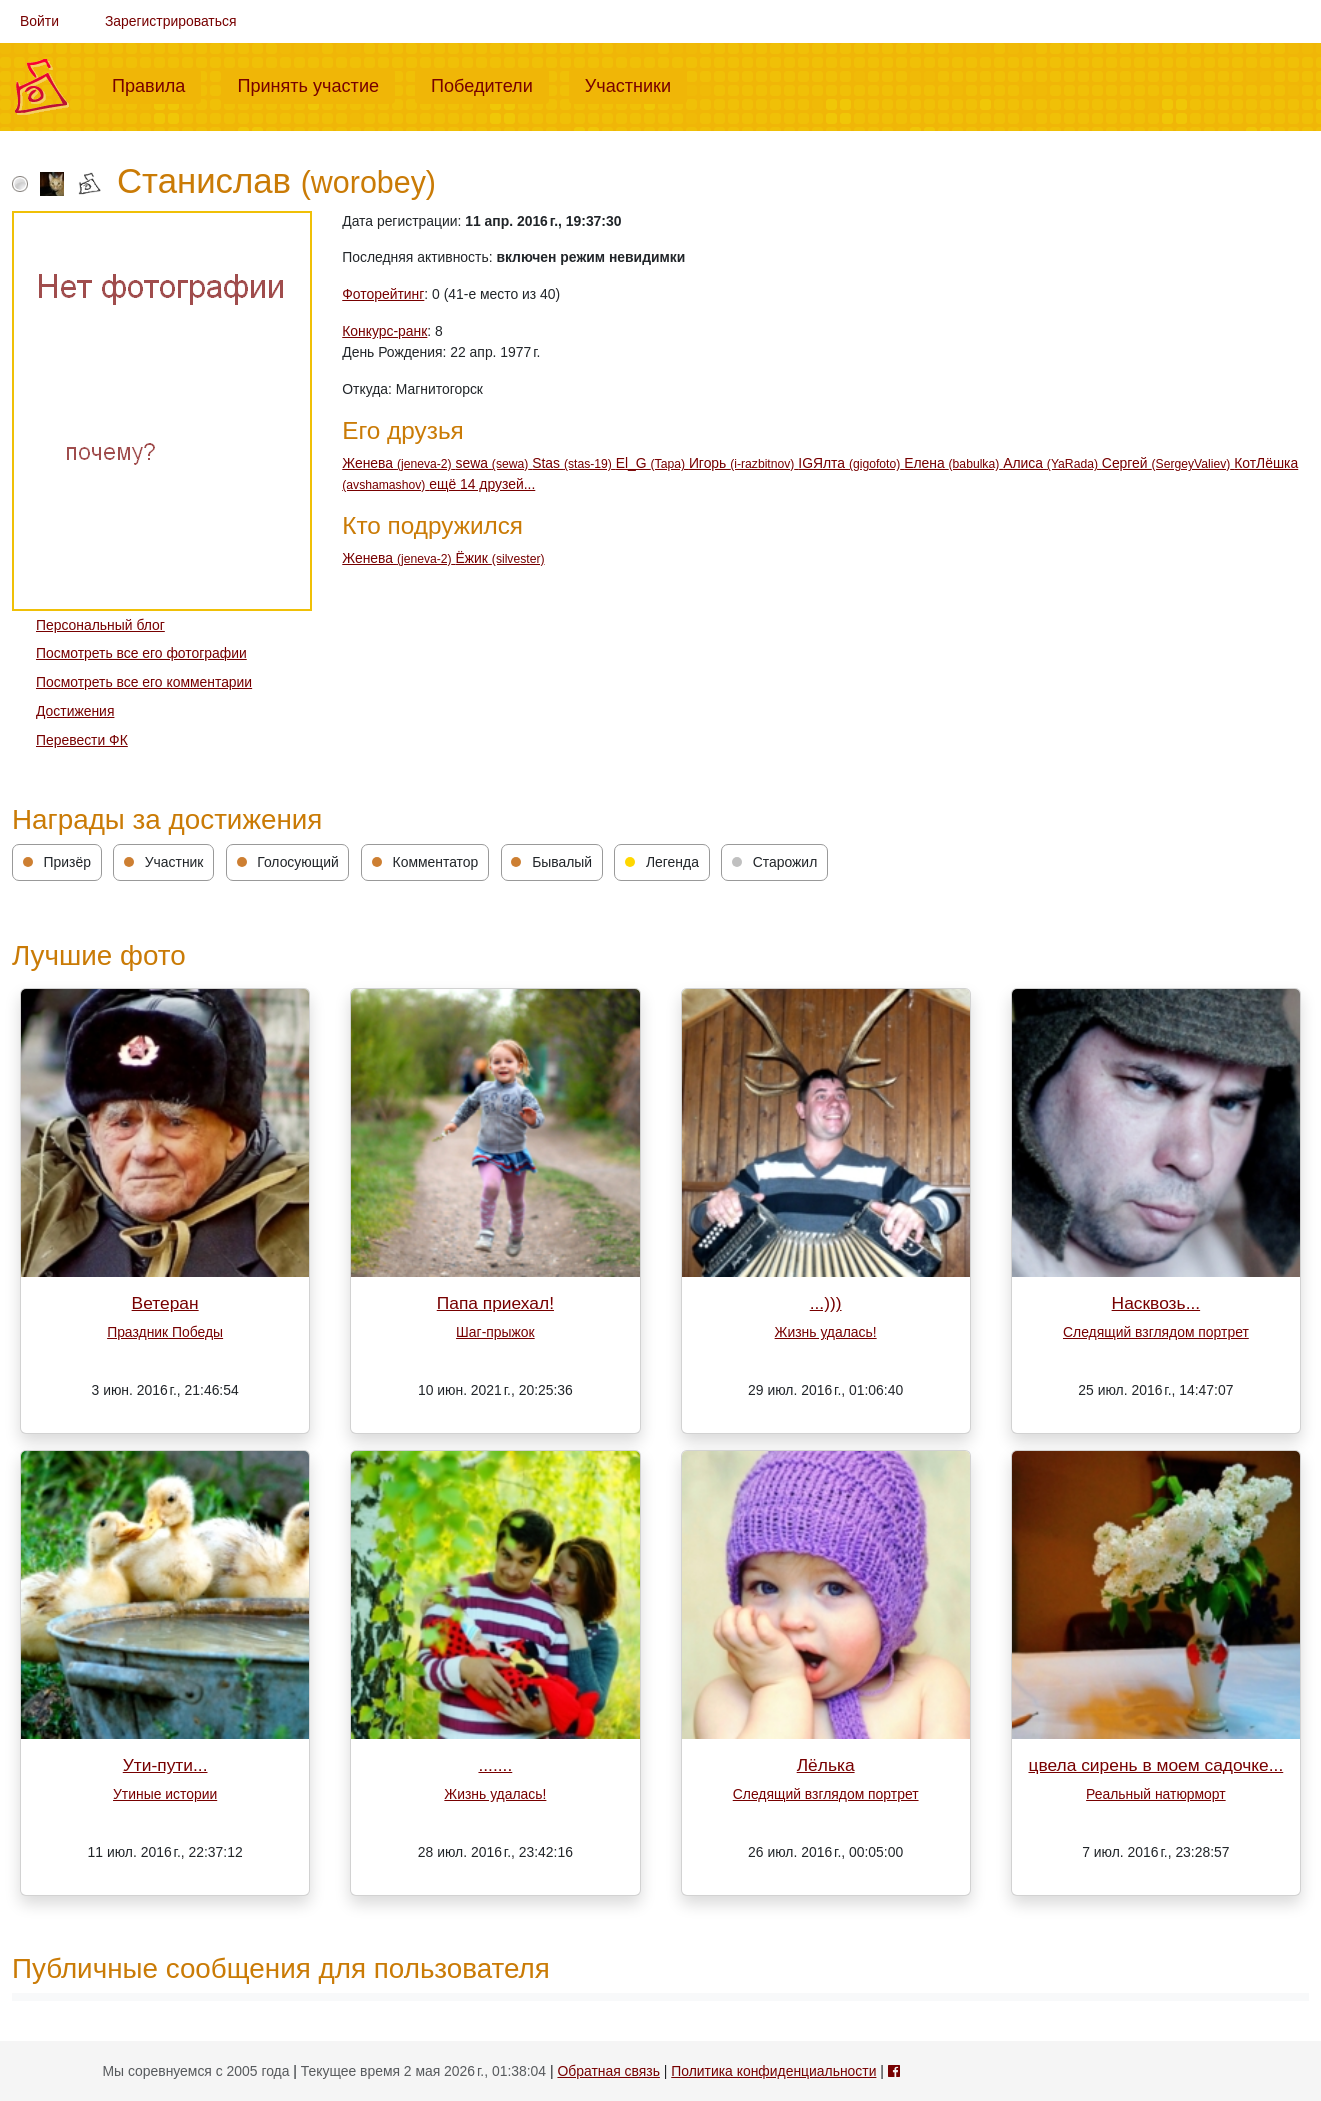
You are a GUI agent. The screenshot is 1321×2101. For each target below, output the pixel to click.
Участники (636, 84)
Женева (398, 463)
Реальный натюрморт (1156, 1794)
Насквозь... (1156, 1303)
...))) (826, 1303)
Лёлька (826, 1765)
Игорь (743, 463)
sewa (494, 463)
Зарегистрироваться (171, 21)
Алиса (1052, 463)
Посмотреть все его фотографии (141, 653)
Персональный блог (100, 625)
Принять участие (316, 84)
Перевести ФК (82, 740)
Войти (39, 21)
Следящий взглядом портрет (1156, 1332)
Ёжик (500, 558)
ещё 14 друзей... (482, 484)
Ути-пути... (165, 1765)
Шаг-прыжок (495, 1332)
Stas (574, 463)
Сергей (1168, 463)
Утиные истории (165, 1794)
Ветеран (165, 1303)
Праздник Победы (165, 1332)
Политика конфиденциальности (773, 2071)
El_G (652, 463)
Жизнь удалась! (826, 1332)
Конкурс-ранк (384, 331)
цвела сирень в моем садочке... (1155, 1765)
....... (495, 1765)
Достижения (75, 711)
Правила (156, 84)
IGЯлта (851, 463)
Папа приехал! (495, 1303)
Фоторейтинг (383, 294)
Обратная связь (608, 2071)
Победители (490, 84)
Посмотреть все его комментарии (144, 682)
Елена (953, 463)
